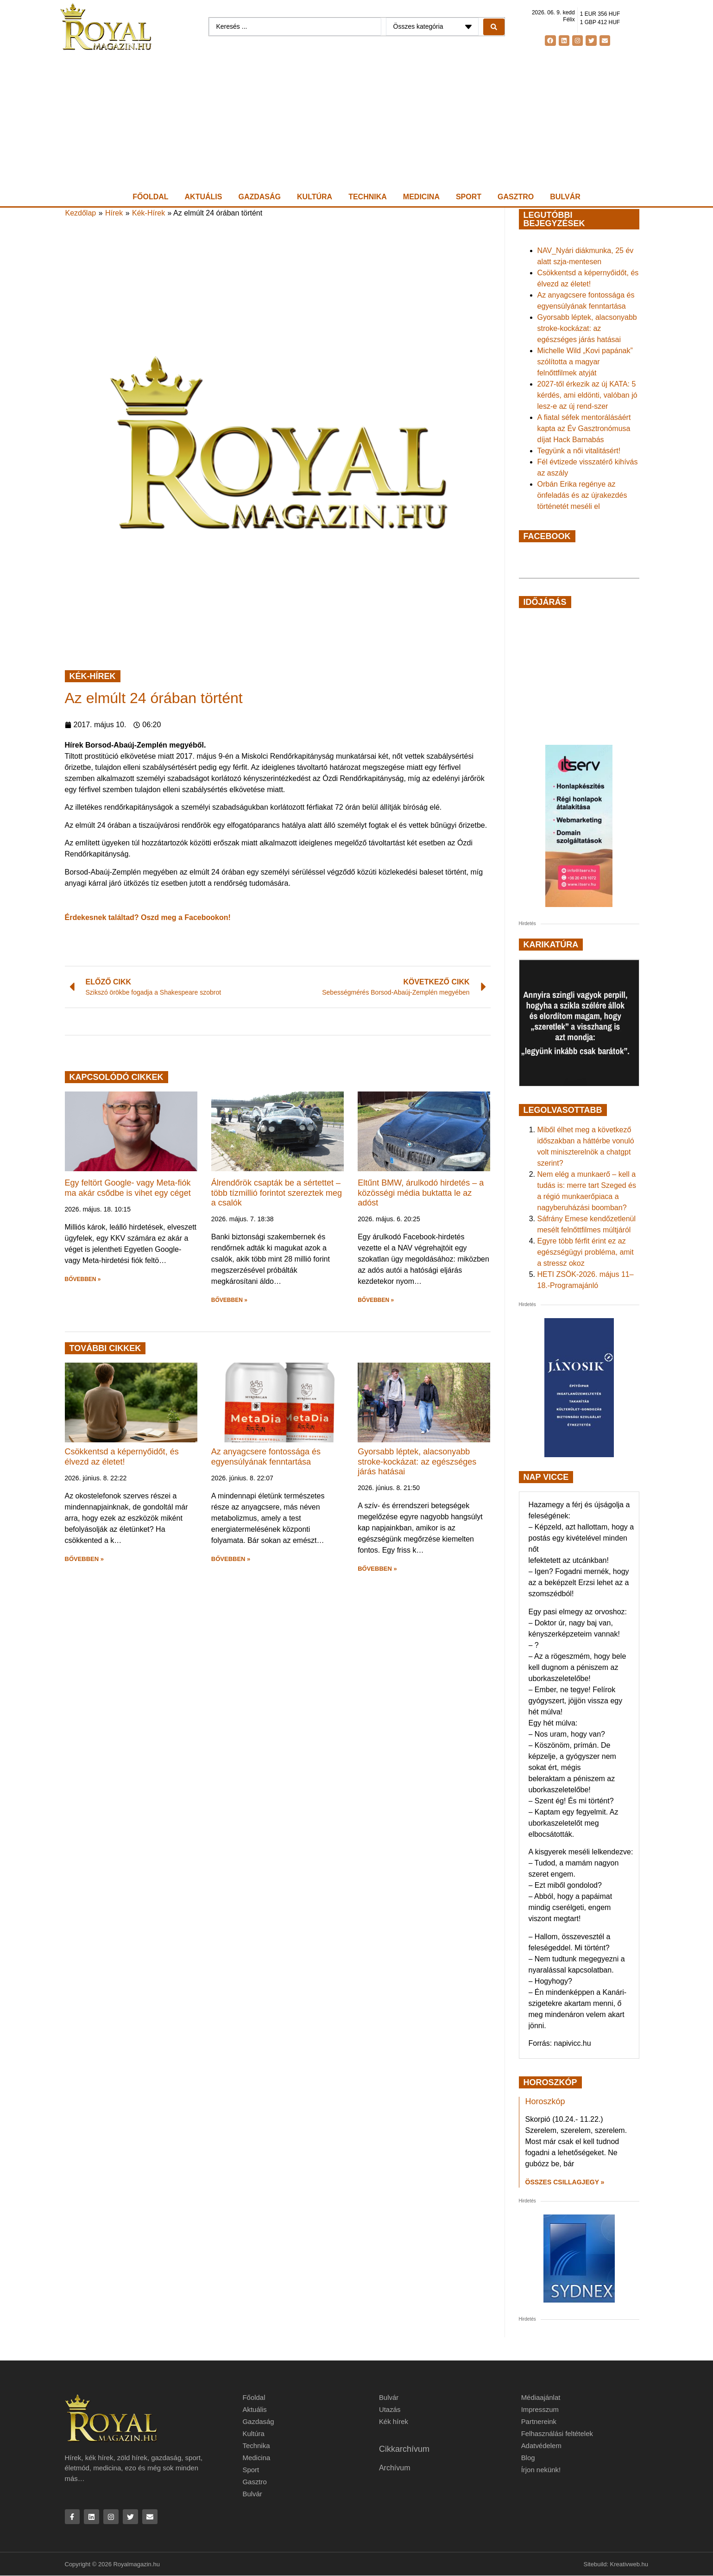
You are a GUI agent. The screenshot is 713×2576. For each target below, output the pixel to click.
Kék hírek (393, 2421)
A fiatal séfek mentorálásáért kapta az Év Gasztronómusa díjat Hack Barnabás (584, 428)
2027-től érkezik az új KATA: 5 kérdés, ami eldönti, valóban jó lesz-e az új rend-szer (587, 395)
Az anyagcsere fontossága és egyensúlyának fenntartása (266, 1456)
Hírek (114, 213)
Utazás (390, 2409)
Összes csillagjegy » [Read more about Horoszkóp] (565, 2182)
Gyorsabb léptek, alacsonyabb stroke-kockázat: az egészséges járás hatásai (417, 1461)
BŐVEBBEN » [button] (83, 1279)
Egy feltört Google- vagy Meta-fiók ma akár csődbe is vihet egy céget (128, 1188)
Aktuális (203, 197)
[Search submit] (494, 27)
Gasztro (516, 197)
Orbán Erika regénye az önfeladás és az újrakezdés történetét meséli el (582, 495)
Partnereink (539, 2421)
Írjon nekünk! (541, 2470)
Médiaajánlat (541, 2397)
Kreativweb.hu (629, 2564)
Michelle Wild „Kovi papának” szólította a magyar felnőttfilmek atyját (585, 362)
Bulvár (565, 197)
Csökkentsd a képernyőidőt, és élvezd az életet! (122, 1456)
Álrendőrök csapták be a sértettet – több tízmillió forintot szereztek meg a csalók (276, 1192)
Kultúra (314, 197)
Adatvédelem (541, 2445)
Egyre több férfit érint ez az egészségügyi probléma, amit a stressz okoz (585, 1252)
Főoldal (150, 197)
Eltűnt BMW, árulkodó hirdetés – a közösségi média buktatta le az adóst (421, 1192)
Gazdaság (259, 197)
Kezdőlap (80, 213)
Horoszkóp (545, 2101)
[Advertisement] (357, 121)
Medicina (421, 197)
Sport (468, 197)
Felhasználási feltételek (557, 2433)
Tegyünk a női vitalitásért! (579, 451)
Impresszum (540, 2409)
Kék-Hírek (148, 213)
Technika (367, 197)
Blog (528, 2458)
